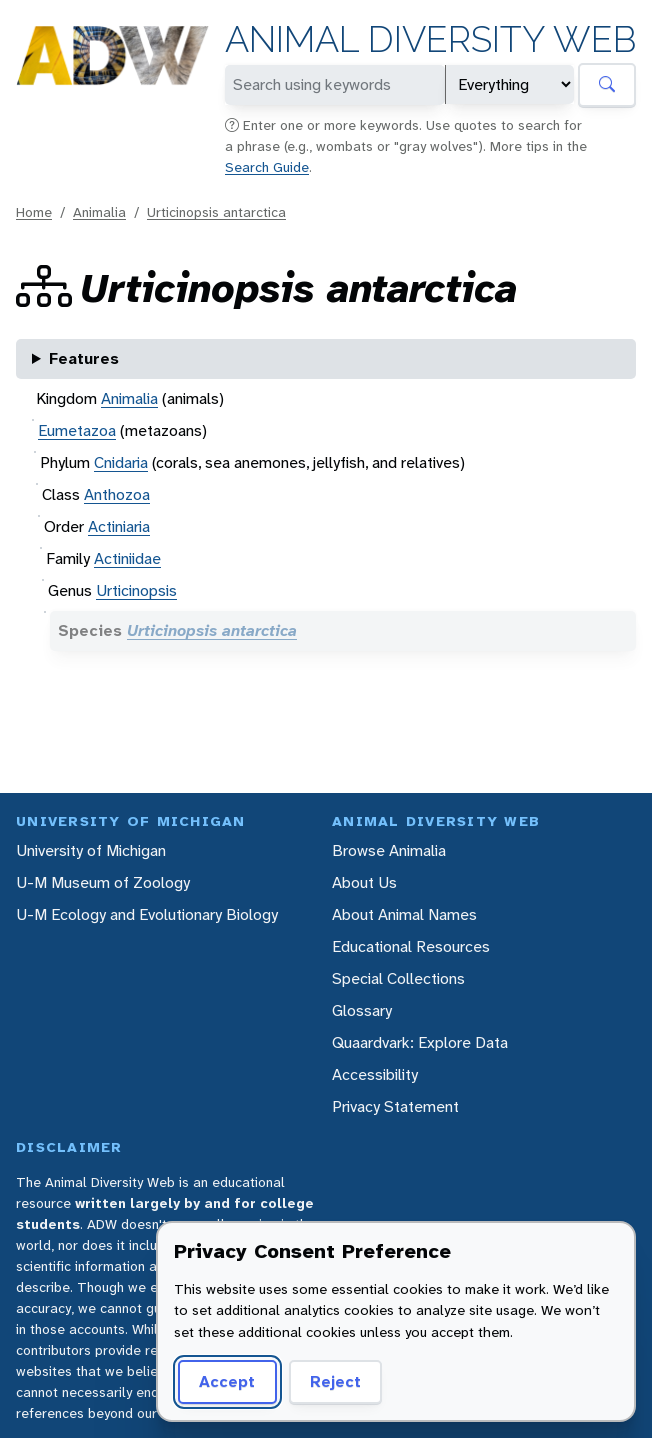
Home (34, 212)
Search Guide (267, 167)
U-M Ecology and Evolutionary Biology (147, 914)
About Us (364, 882)
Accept (227, 1381)
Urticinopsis (136, 590)
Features (84, 358)
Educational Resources (411, 946)
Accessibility (375, 1074)
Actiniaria (119, 526)
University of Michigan (91, 850)
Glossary (362, 1010)
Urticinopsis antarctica (216, 212)
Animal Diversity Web (430, 39)
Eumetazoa (77, 430)
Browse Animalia (389, 850)
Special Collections (398, 978)
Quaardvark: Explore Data (420, 1042)
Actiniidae (127, 558)
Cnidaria (121, 462)
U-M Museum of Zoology (103, 882)
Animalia (99, 212)
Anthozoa (117, 494)
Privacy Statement (395, 1106)
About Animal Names (404, 914)
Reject (335, 1381)
